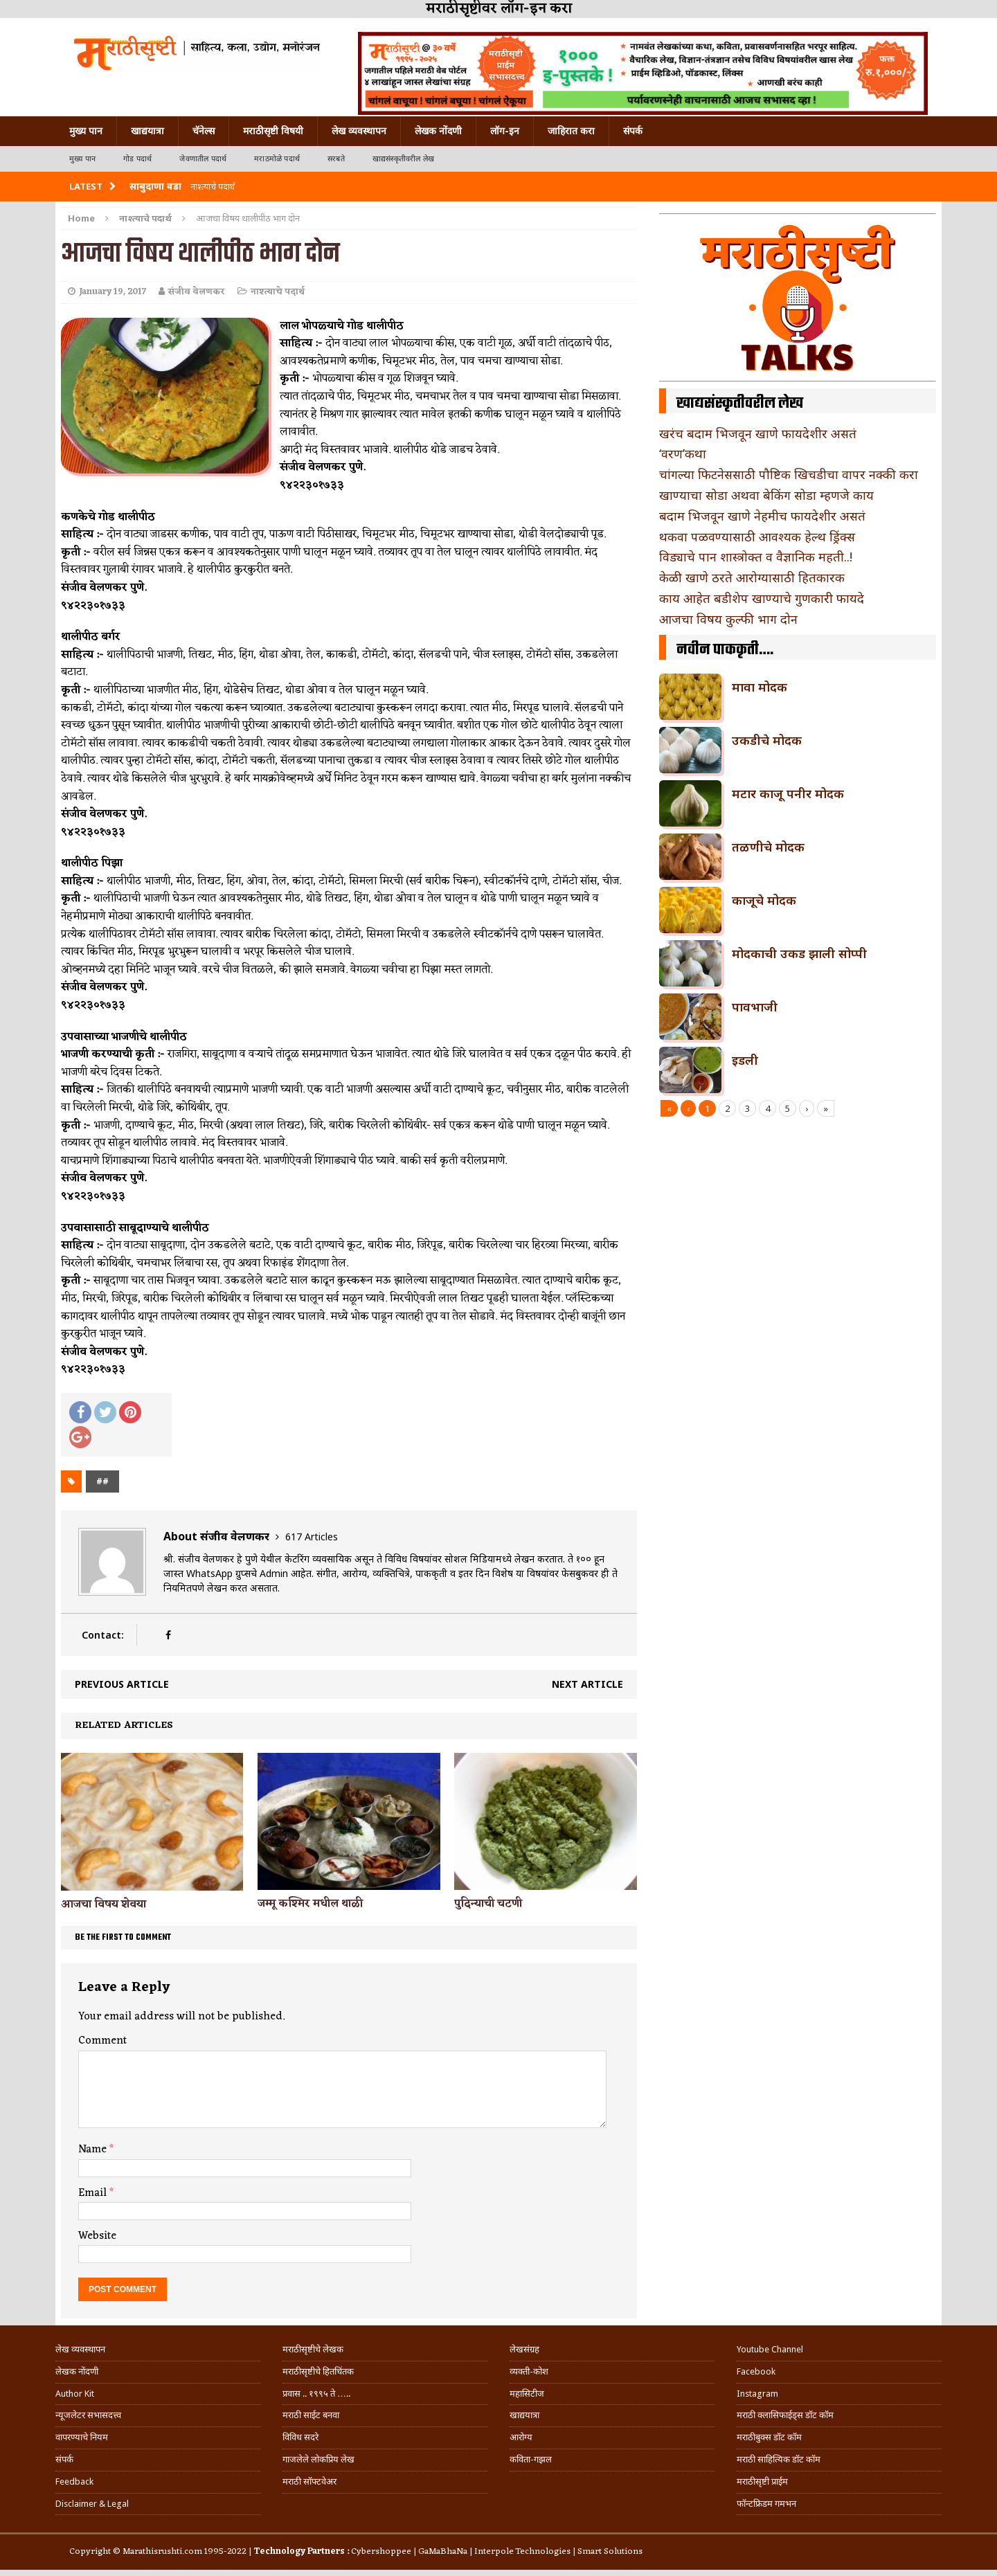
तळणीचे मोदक (768, 846)
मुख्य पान (85, 130)
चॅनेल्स (203, 130)
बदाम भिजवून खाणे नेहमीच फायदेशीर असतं (762, 515)
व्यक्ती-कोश (529, 2371)
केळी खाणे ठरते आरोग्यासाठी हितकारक (752, 577)
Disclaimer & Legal (92, 2503)
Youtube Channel (770, 2349)
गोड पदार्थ (137, 158)
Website (97, 2236)
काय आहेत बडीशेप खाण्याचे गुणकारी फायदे (761, 598)
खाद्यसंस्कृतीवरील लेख (403, 158)
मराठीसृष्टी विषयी (273, 130)
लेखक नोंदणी (438, 130)
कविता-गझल (531, 2459)
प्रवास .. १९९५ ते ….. (316, 2393)
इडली (745, 1060)
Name (93, 2149)
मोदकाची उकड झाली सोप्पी (799, 953)
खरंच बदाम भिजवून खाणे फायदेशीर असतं (757, 433)
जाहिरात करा (571, 130)
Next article (587, 1684)
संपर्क (633, 130)
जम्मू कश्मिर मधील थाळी (310, 1903)
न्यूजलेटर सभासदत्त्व (88, 2415)
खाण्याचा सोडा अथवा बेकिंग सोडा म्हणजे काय (766, 495)
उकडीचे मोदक (767, 740)
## (102, 1481)
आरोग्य (521, 2437)
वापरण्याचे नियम (81, 2437)
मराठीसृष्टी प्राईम (762, 2481)
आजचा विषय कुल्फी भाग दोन (728, 619)
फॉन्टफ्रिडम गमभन (766, 2503)
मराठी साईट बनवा (310, 2415)
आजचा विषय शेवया (103, 1904)
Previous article (122, 1684)
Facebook (756, 2371)
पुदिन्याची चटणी (488, 1903)
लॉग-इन (504, 130)
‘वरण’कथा (682, 453)
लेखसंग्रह (524, 2349)
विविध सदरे (300, 2437)
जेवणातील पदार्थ (202, 158)
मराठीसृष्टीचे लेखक (312, 2349)
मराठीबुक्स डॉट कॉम (769, 2437)
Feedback (74, 2481)
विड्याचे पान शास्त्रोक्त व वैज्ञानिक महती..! (755, 556)
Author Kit (74, 2393)
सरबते (336, 158)
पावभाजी (755, 1006)
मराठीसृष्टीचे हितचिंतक (318, 2371)
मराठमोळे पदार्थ (277, 158)
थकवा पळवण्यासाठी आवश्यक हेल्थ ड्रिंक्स (757, 536)
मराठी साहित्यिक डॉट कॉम (778, 2459)
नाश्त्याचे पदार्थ (278, 292)
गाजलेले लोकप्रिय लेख (318, 2459)
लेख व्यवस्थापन (359, 130)
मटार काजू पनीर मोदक (788, 793)
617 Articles (311, 1536)
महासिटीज (527, 2393)
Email (93, 2193)
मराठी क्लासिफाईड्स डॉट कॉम (785, 2415)
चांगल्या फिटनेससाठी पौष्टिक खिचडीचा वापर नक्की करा (788, 474)
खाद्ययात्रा (147, 130)
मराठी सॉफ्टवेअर (309, 2481)
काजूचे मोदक (764, 900)
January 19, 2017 (112, 292)
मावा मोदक (759, 686)
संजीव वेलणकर (196, 292)
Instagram (757, 2393)
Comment (102, 2041)
